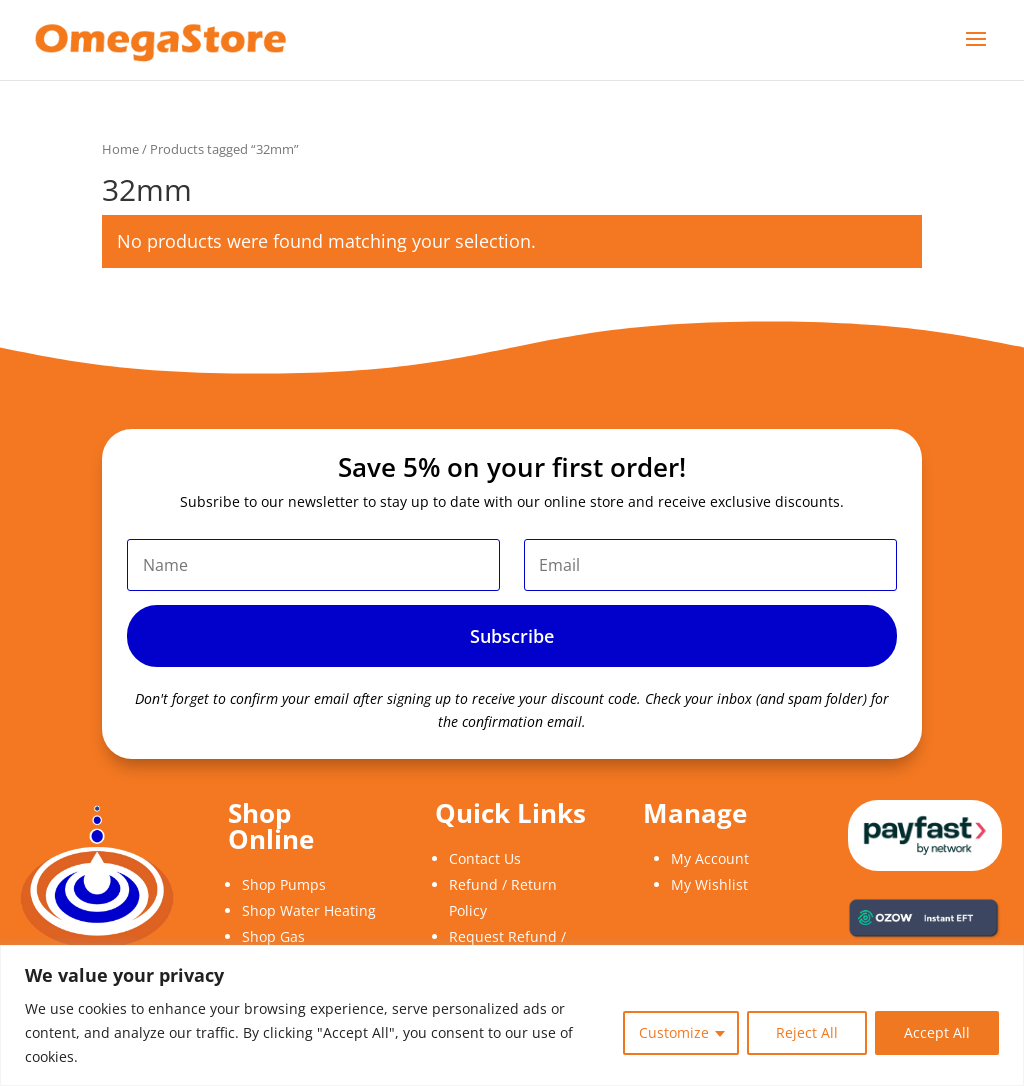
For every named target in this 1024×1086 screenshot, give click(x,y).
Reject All (807, 1032)
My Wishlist (709, 884)
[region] (512, 1015)
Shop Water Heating (309, 910)
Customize (674, 1032)
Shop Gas (273, 936)
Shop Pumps (284, 884)
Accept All (937, 1032)
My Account (710, 858)
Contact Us (485, 858)
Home (120, 149)
